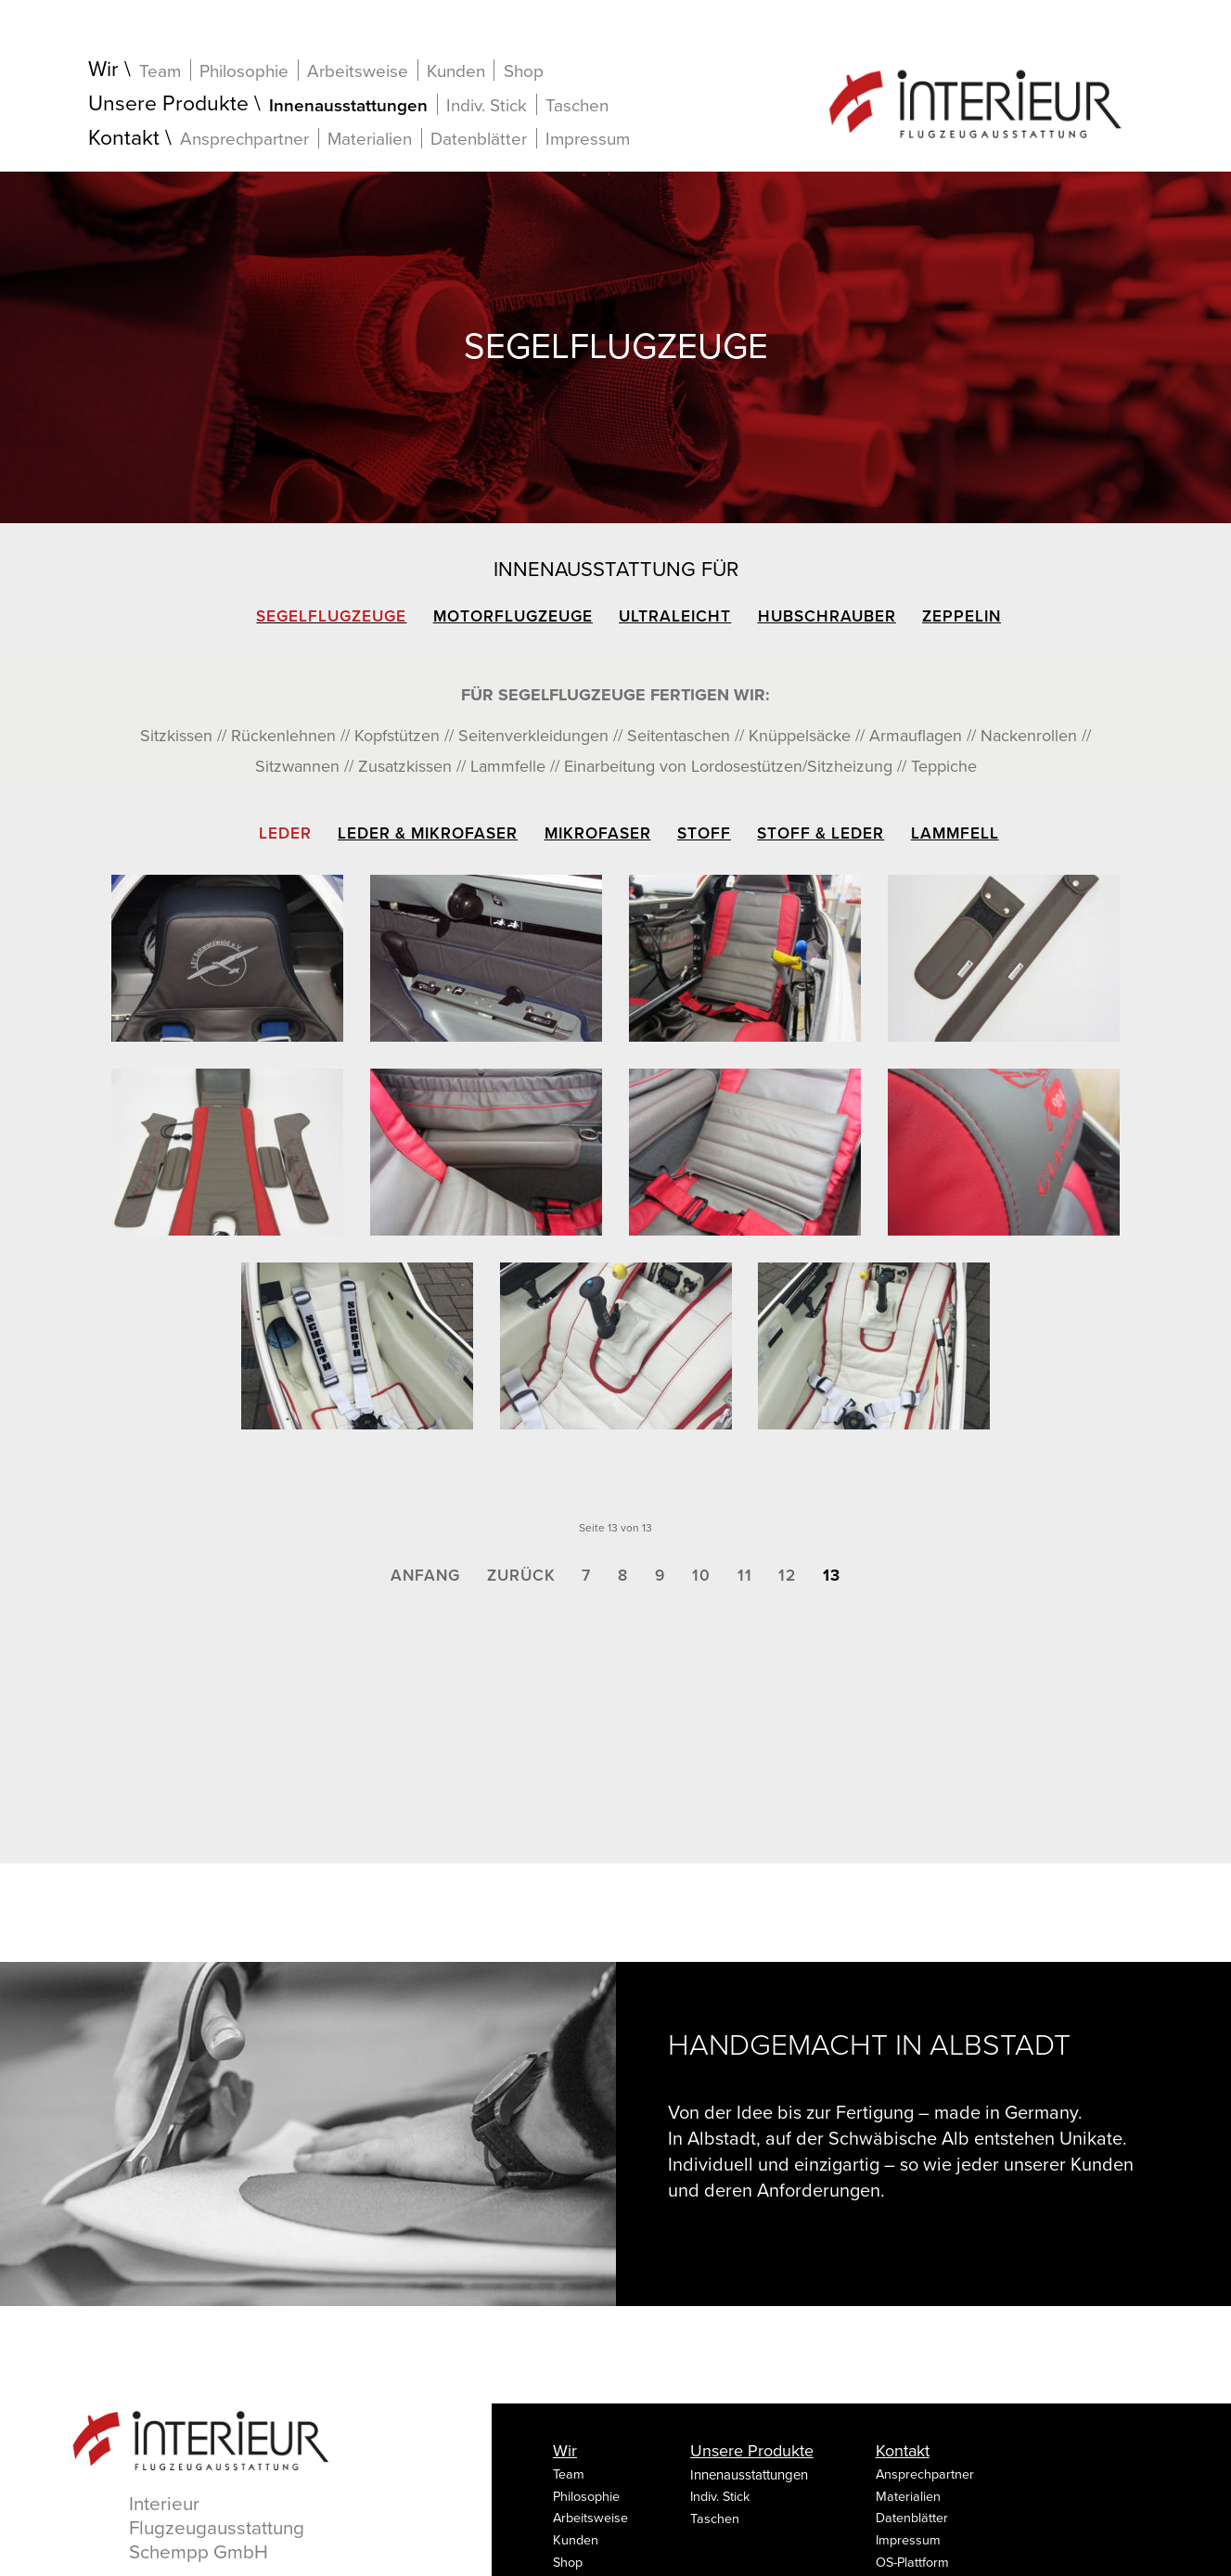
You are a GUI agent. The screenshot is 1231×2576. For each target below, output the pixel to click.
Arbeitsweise (357, 71)
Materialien (369, 138)
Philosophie (244, 71)
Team (160, 71)
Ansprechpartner (244, 138)
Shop (524, 71)
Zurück (521, 1575)
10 (701, 1575)
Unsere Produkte (168, 104)
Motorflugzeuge (513, 616)
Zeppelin (961, 616)
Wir (103, 70)
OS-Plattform (912, 2562)
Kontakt (124, 138)
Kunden (456, 71)
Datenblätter (478, 138)
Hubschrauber (827, 616)
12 (787, 1575)
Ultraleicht (675, 616)
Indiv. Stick (486, 105)
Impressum (587, 139)
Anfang (425, 1575)
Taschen (577, 106)
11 (744, 1575)
